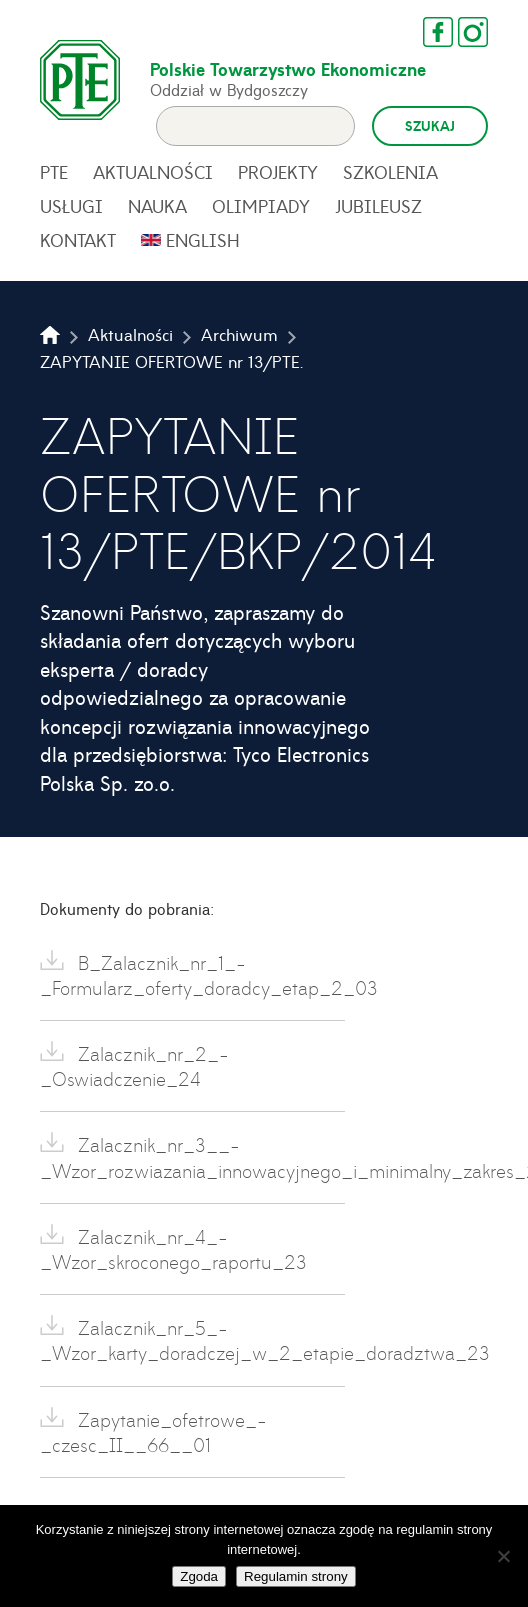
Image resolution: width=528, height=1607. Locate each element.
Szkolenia (390, 172)
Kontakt (78, 240)
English (203, 240)
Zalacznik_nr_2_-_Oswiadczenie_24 (134, 1066)
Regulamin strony (296, 1576)
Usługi (71, 206)
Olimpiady (261, 206)
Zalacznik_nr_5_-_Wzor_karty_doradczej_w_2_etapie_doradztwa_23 (192, 1340)
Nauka (157, 206)
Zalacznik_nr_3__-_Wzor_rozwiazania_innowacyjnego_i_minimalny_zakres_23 (192, 1157)
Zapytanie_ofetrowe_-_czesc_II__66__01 (153, 1432)
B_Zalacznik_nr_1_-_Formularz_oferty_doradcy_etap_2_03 (192, 975)
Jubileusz (378, 206)
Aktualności (153, 172)
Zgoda (199, 1576)
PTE (54, 172)
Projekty (278, 172)
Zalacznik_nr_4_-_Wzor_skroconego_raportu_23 (173, 1249)
